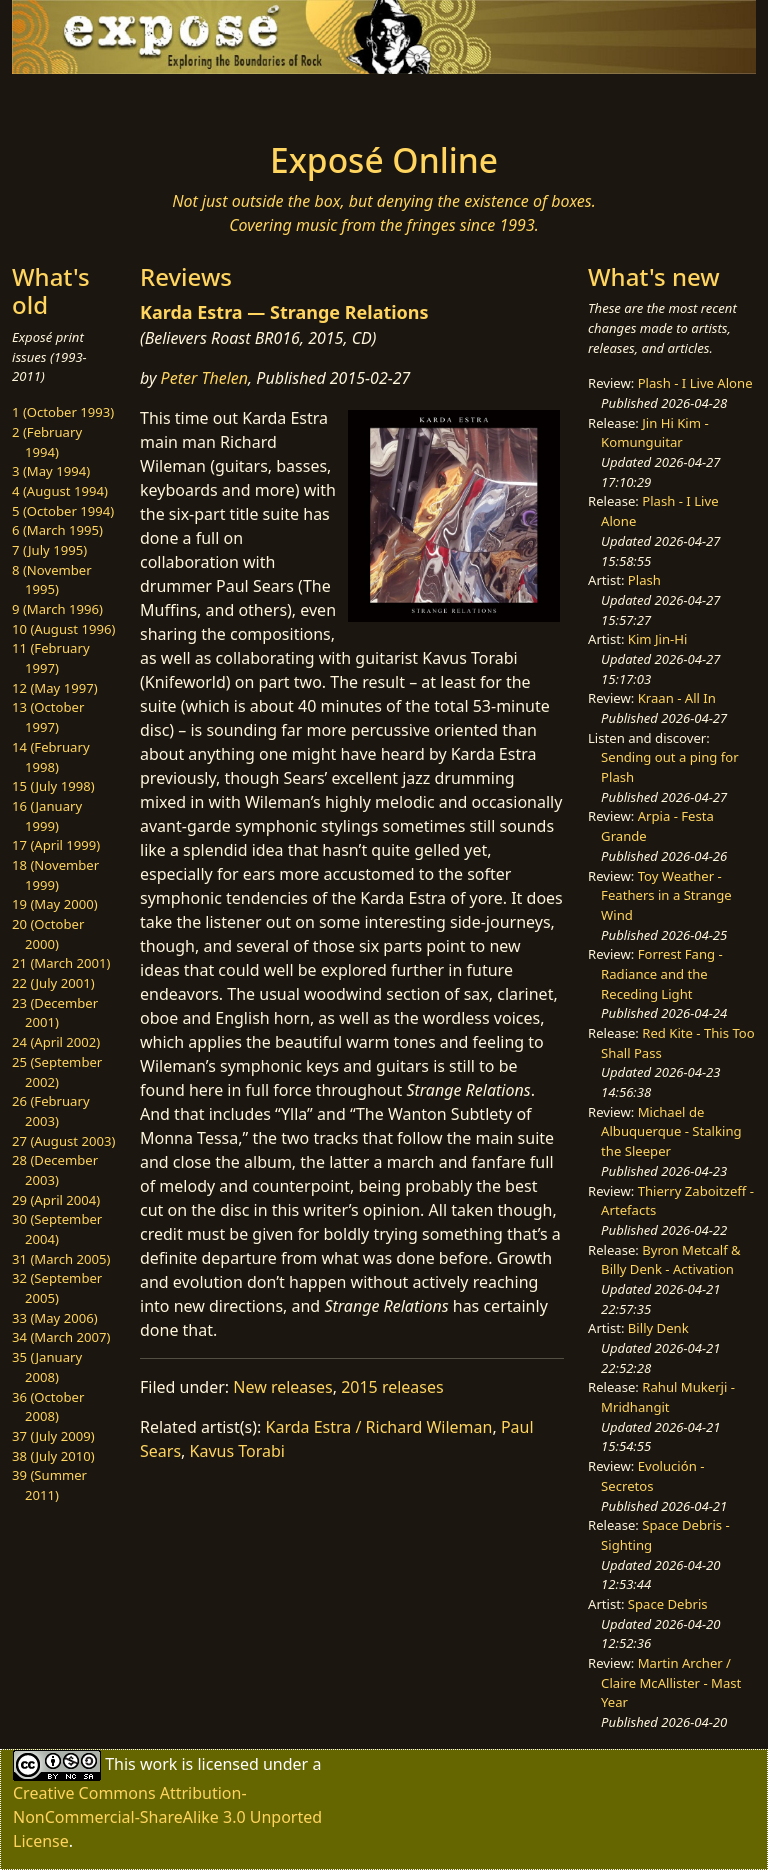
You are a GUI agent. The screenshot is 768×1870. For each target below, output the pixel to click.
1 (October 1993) (63, 412)
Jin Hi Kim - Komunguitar (655, 433)
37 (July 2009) (53, 1436)
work (158, 1764)
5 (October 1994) (63, 511)
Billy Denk (658, 1328)
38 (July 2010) (53, 1456)
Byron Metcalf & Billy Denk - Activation (671, 1260)
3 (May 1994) (51, 471)
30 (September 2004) (57, 1229)
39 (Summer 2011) (49, 1485)
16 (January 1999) (47, 816)
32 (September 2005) (57, 1288)
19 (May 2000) (55, 904)
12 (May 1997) (55, 688)
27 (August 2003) (63, 1141)
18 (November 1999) (55, 875)
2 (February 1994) (47, 442)
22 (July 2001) (53, 983)
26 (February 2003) (51, 1111)
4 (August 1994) (60, 491)
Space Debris (668, 1604)
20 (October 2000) (48, 934)
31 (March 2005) (61, 1259)
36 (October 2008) (48, 1407)
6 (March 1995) (57, 530)
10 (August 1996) (63, 629)
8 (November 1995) (52, 580)
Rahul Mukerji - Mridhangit (668, 1397)
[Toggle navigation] (76, 102)
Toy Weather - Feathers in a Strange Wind (666, 895)
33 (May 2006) (55, 1318)
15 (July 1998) (53, 786)
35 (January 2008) (47, 1367)
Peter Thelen (205, 378)
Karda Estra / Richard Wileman (379, 1427)
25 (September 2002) (57, 1072)
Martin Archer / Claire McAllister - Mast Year (671, 1682)
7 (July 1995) (49, 550)
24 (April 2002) (56, 1042)
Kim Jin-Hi (658, 639)
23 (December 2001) (55, 1013)
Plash (644, 580)
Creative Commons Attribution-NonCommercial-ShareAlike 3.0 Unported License (167, 1817)
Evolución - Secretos (652, 1476)
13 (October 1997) (48, 717)
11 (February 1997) (51, 658)
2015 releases (392, 1387)
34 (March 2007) (61, 1337)
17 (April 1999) (56, 845)
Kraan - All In (677, 698)
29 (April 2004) (56, 1200)
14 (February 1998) (51, 757)
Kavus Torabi (237, 1451)
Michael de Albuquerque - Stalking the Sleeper (671, 1131)
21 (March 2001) (61, 963)
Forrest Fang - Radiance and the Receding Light (662, 973)
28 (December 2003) (55, 1170)
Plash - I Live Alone (695, 383)
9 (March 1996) (57, 609)
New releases (282, 1387)
